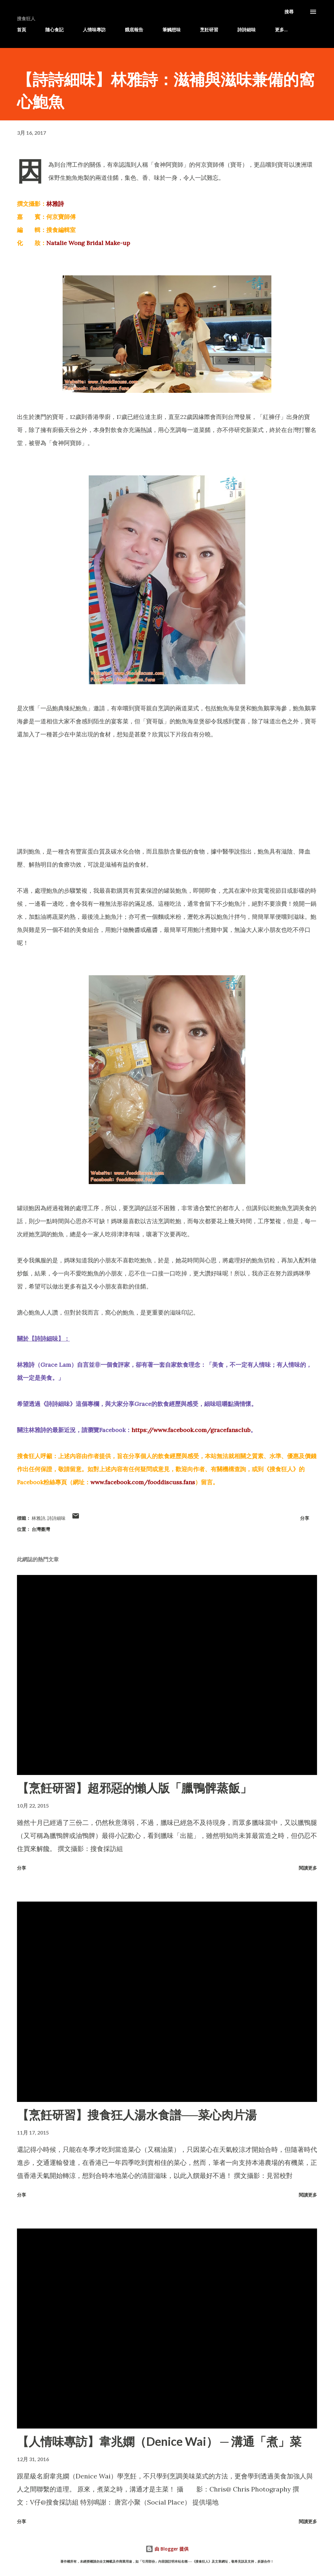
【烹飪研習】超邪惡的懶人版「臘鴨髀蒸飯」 (134, 1788)
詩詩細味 (246, 29)
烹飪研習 (209, 29)
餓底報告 (134, 29)
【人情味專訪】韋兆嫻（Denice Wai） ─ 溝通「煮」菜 (159, 2441)
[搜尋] (289, 12)
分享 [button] (304, 1518)
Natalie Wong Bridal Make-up (88, 243)
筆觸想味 (171, 29)
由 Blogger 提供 (167, 2549)
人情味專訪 (94, 29)
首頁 (21, 29)
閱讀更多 (308, 1868)
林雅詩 (55, 204)
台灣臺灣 (41, 1529)
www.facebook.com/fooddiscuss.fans (142, 1482)
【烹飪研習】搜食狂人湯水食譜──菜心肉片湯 (137, 2114)
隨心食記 (54, 29)
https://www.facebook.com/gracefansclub (190, 1430)
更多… (281, 29)
